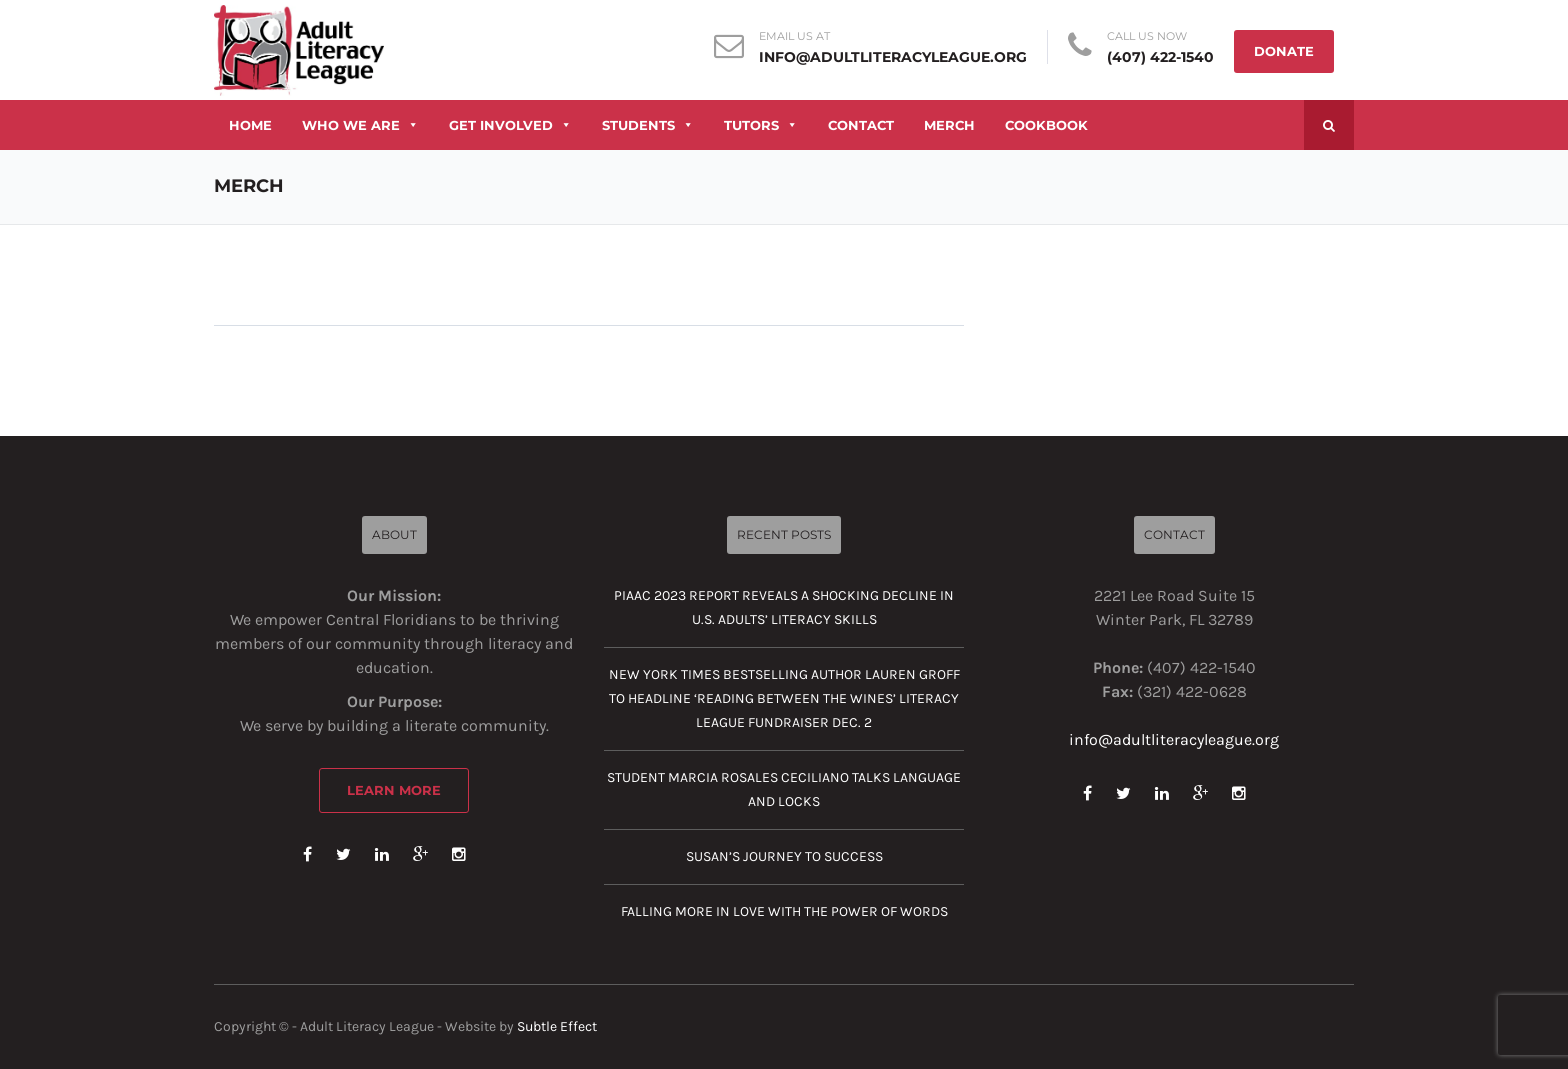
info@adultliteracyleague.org (893, 57)
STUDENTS (648, 125)
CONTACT (861, 125)
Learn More (394, 790)
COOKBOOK (1046, 125)
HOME (250, 125)
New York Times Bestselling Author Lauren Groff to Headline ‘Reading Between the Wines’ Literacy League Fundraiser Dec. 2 (784, 698)
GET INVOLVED (510, 125)
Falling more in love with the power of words (784, 911)
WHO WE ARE (360, 125)
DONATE (1284, 51)
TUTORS (761, 125)
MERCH (949, 125)
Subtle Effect (557, 1026)
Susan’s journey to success (784, 856)
